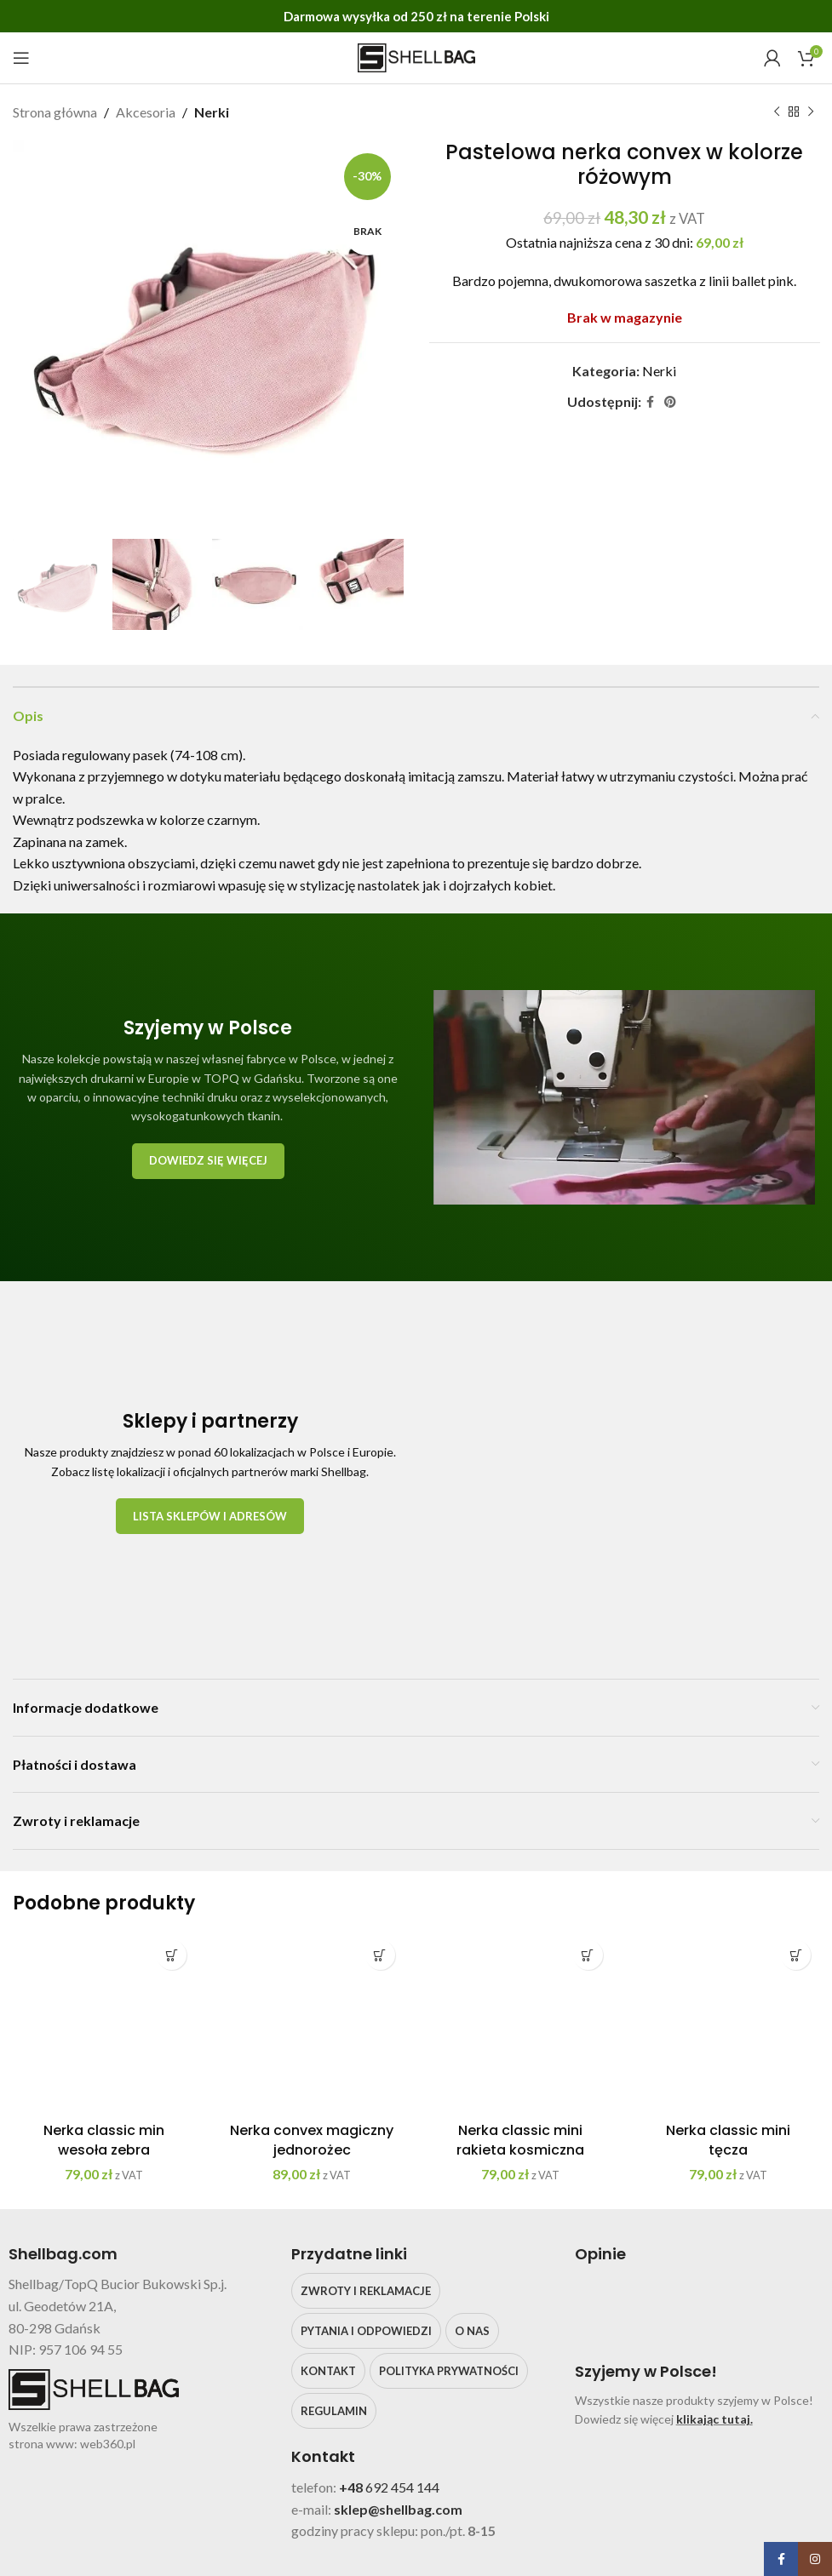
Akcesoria (145, 112)
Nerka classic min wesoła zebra (103, 2140)
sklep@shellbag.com (398, 2509)
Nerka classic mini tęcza (728, 2140)
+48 (352, 2487)
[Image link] (622, 1469)
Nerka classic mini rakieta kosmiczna (520, 2140)
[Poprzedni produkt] (776, 112)
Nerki (211, 112)
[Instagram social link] (815, 2559)
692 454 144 (402, 2487)
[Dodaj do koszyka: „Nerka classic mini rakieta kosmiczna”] (588, 1955)
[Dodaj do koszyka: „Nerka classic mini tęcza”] (796, 1955)
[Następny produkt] (810, 112)
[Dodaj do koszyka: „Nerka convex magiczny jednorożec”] (380, 1955)
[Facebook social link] (650, 401)
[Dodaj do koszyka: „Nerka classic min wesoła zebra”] (171, 1955)
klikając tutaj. (714, 2419)
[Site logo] (416, 56)
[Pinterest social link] (670, 401)
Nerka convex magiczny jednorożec (311, 2140)
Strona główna (55, 112)
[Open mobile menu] (21, 58)
